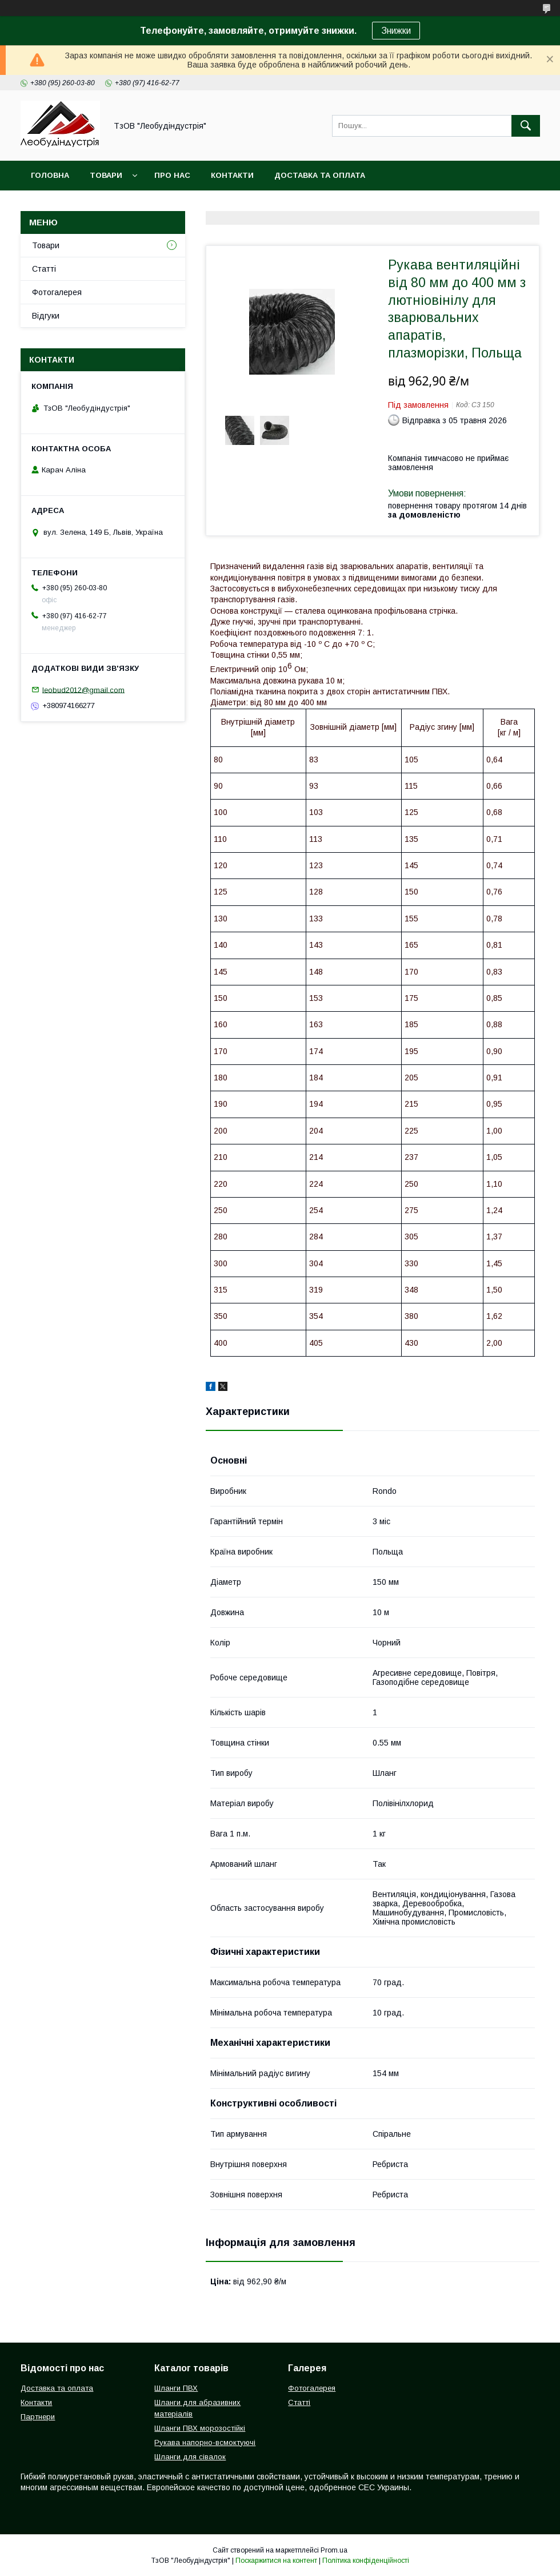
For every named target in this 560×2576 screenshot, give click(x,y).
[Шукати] (525, 126)
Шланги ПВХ (176, 2388)
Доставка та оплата (319, 175)
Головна (50, 175)
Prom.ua (334, 2550)
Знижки (396, 30)
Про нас (172, 175)
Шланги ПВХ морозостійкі (199, 2428)
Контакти (232, 175)
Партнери (38, 2416)
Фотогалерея (57, 292)
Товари (106, 175)
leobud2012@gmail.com (83, 689)
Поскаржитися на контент (276, 2561)
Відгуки (45, 315)
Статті (44, 268)
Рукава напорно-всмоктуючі (204, 2442)
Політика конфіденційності (365, 2561)
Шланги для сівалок (190, 2456)
